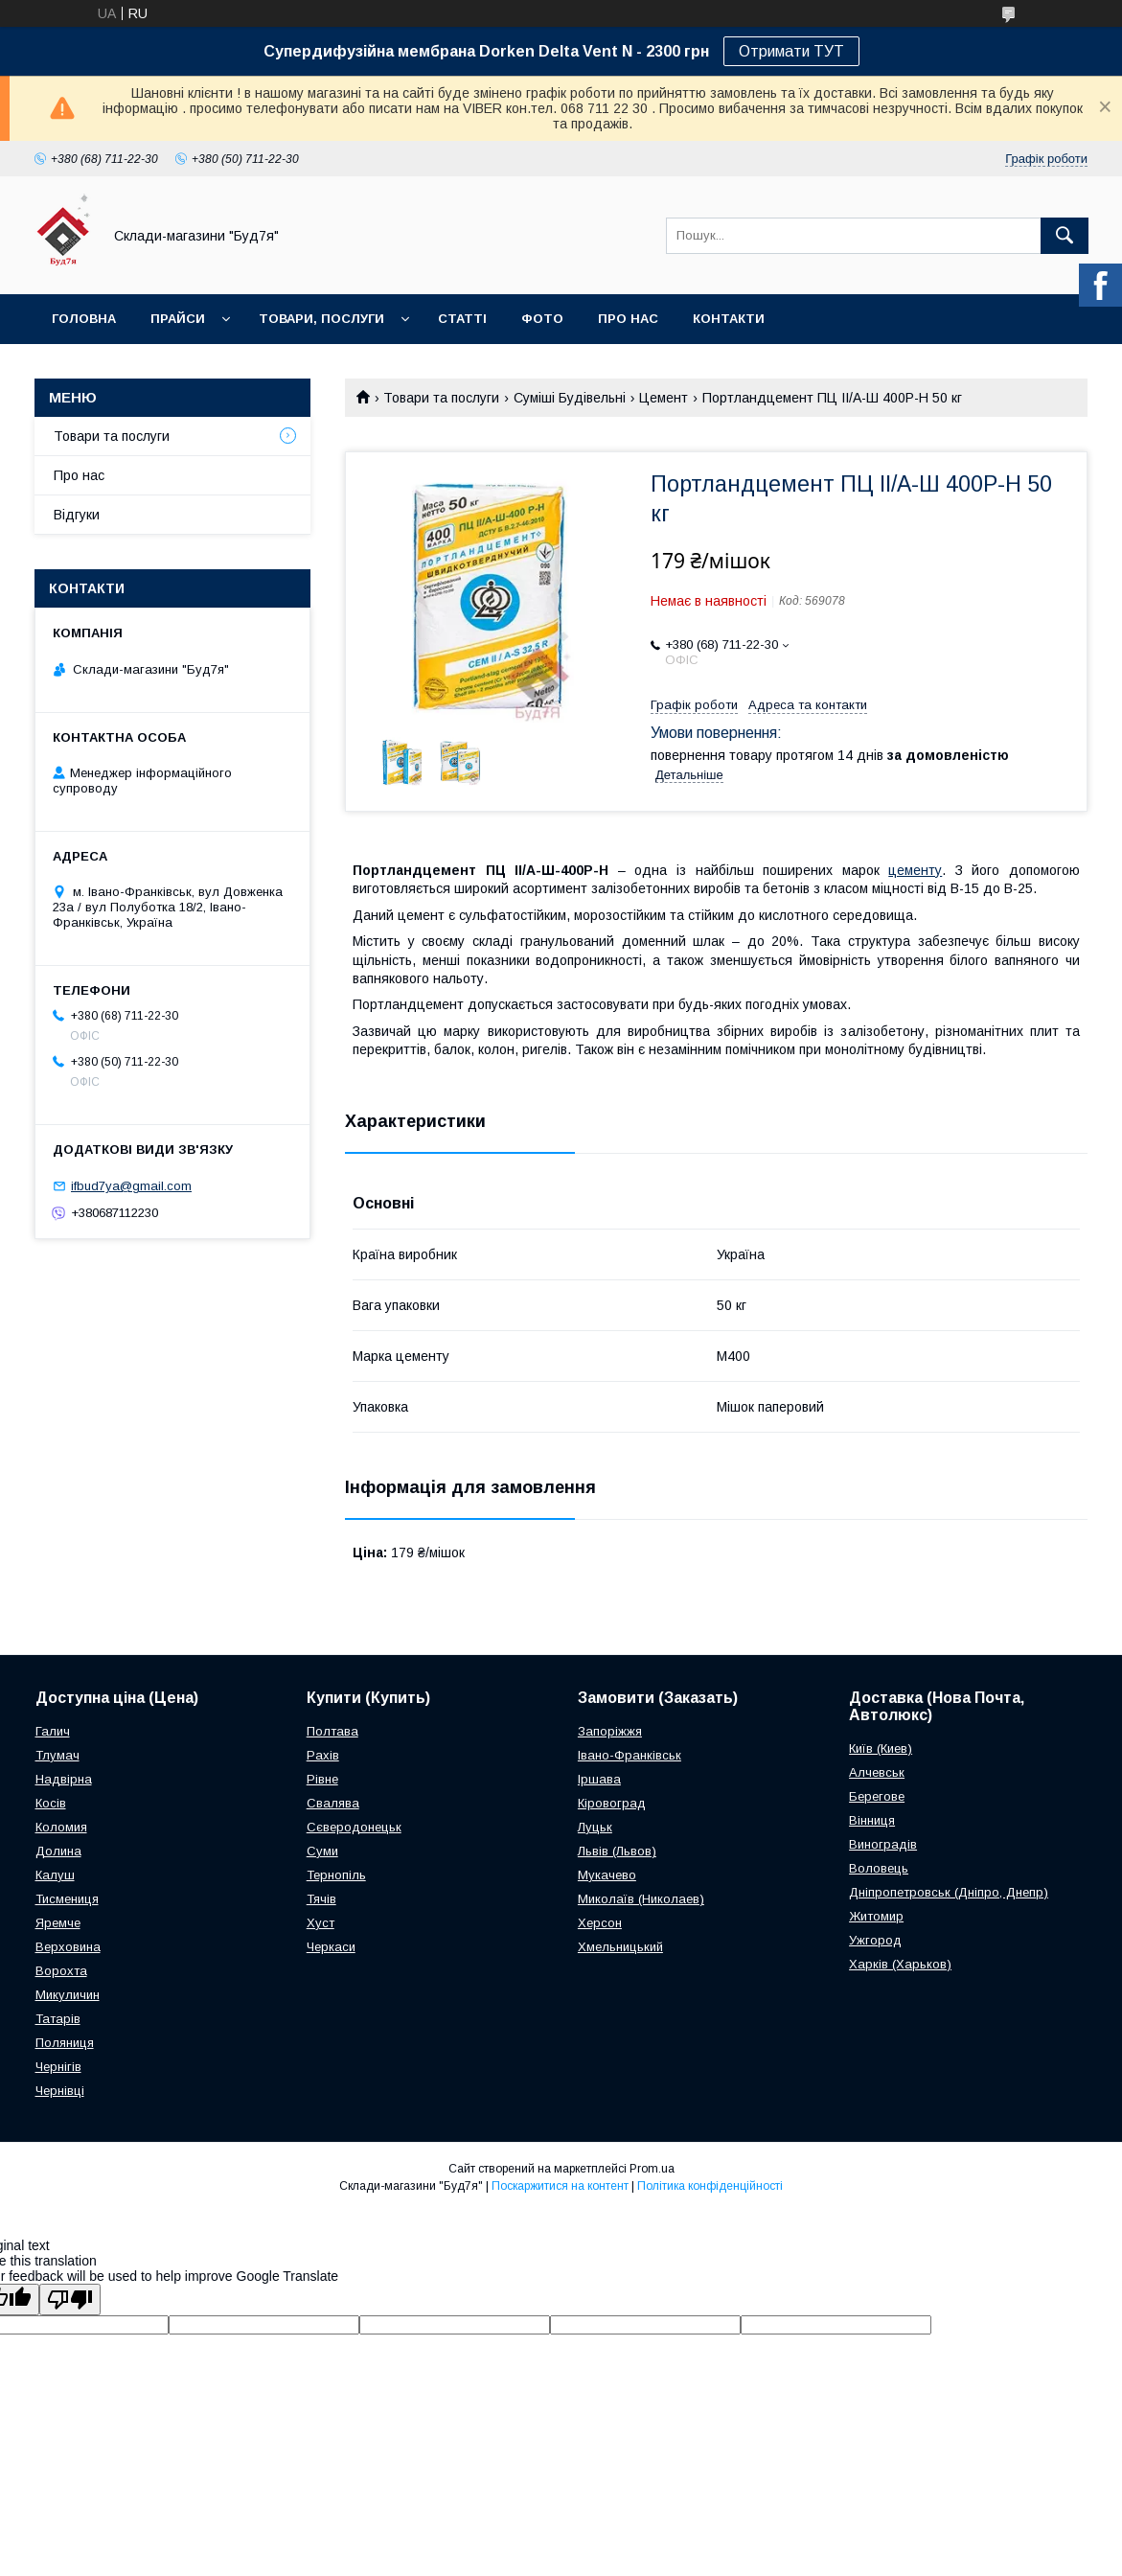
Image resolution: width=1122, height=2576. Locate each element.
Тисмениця (67, 1899)
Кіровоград (612, 1803)
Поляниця (64, 2043)
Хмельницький (620, 1947)
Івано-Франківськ (629, 1755)
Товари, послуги (321, 318)
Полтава (332, 1731)
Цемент (663, 397)
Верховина (68, 1947)
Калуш (55, 1875)
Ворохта (61, 1971)
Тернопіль (336, 1875)
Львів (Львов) (617, 1851)
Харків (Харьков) (900, 1964)
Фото (542, 318)
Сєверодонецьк (354, 1827)
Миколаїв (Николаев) (641, 1899)
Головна (84, 318)
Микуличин (67, 1995)
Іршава (599, 1779)
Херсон (600, 1923)
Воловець (878, 1868)
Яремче (57, 1923)
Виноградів (883, 1844)
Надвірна (63, 1779)
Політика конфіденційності (710, 2186)
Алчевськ (876, 1772)
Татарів (57, 2019)
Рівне (322, 1779)
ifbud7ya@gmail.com (131, 1186)
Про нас (628, 318)
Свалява (333, 1803)
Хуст (320, 1923)
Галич (52, 1731)
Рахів (323, 1755)
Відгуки (77, 514)
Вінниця (872, 1820)
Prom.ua (652, 2168)
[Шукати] (1064, 236)
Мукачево (607, 1875)
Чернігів (58, 2066)
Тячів (321, 1899)
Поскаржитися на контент (560, 2186)
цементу (915, 870)
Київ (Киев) (880, 1748)
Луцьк (595, 1827)
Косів (50, 1803)
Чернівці (59, 2090)
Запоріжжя (610, 1731)
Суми (322, 1851)
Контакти (729, 318)
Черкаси (331, 1947)
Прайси (177, 318)
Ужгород (875, 1940)
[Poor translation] (70, 2299)
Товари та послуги (441, 397)
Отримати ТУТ (791, 51)
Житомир (876, 1916)
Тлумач (57, 1755)
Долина (58, 1851)
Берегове (876, 1796)
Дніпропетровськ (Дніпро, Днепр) (948, 1892)
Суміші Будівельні (570, 397)
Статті (462, 318)
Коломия (61, 1827)
